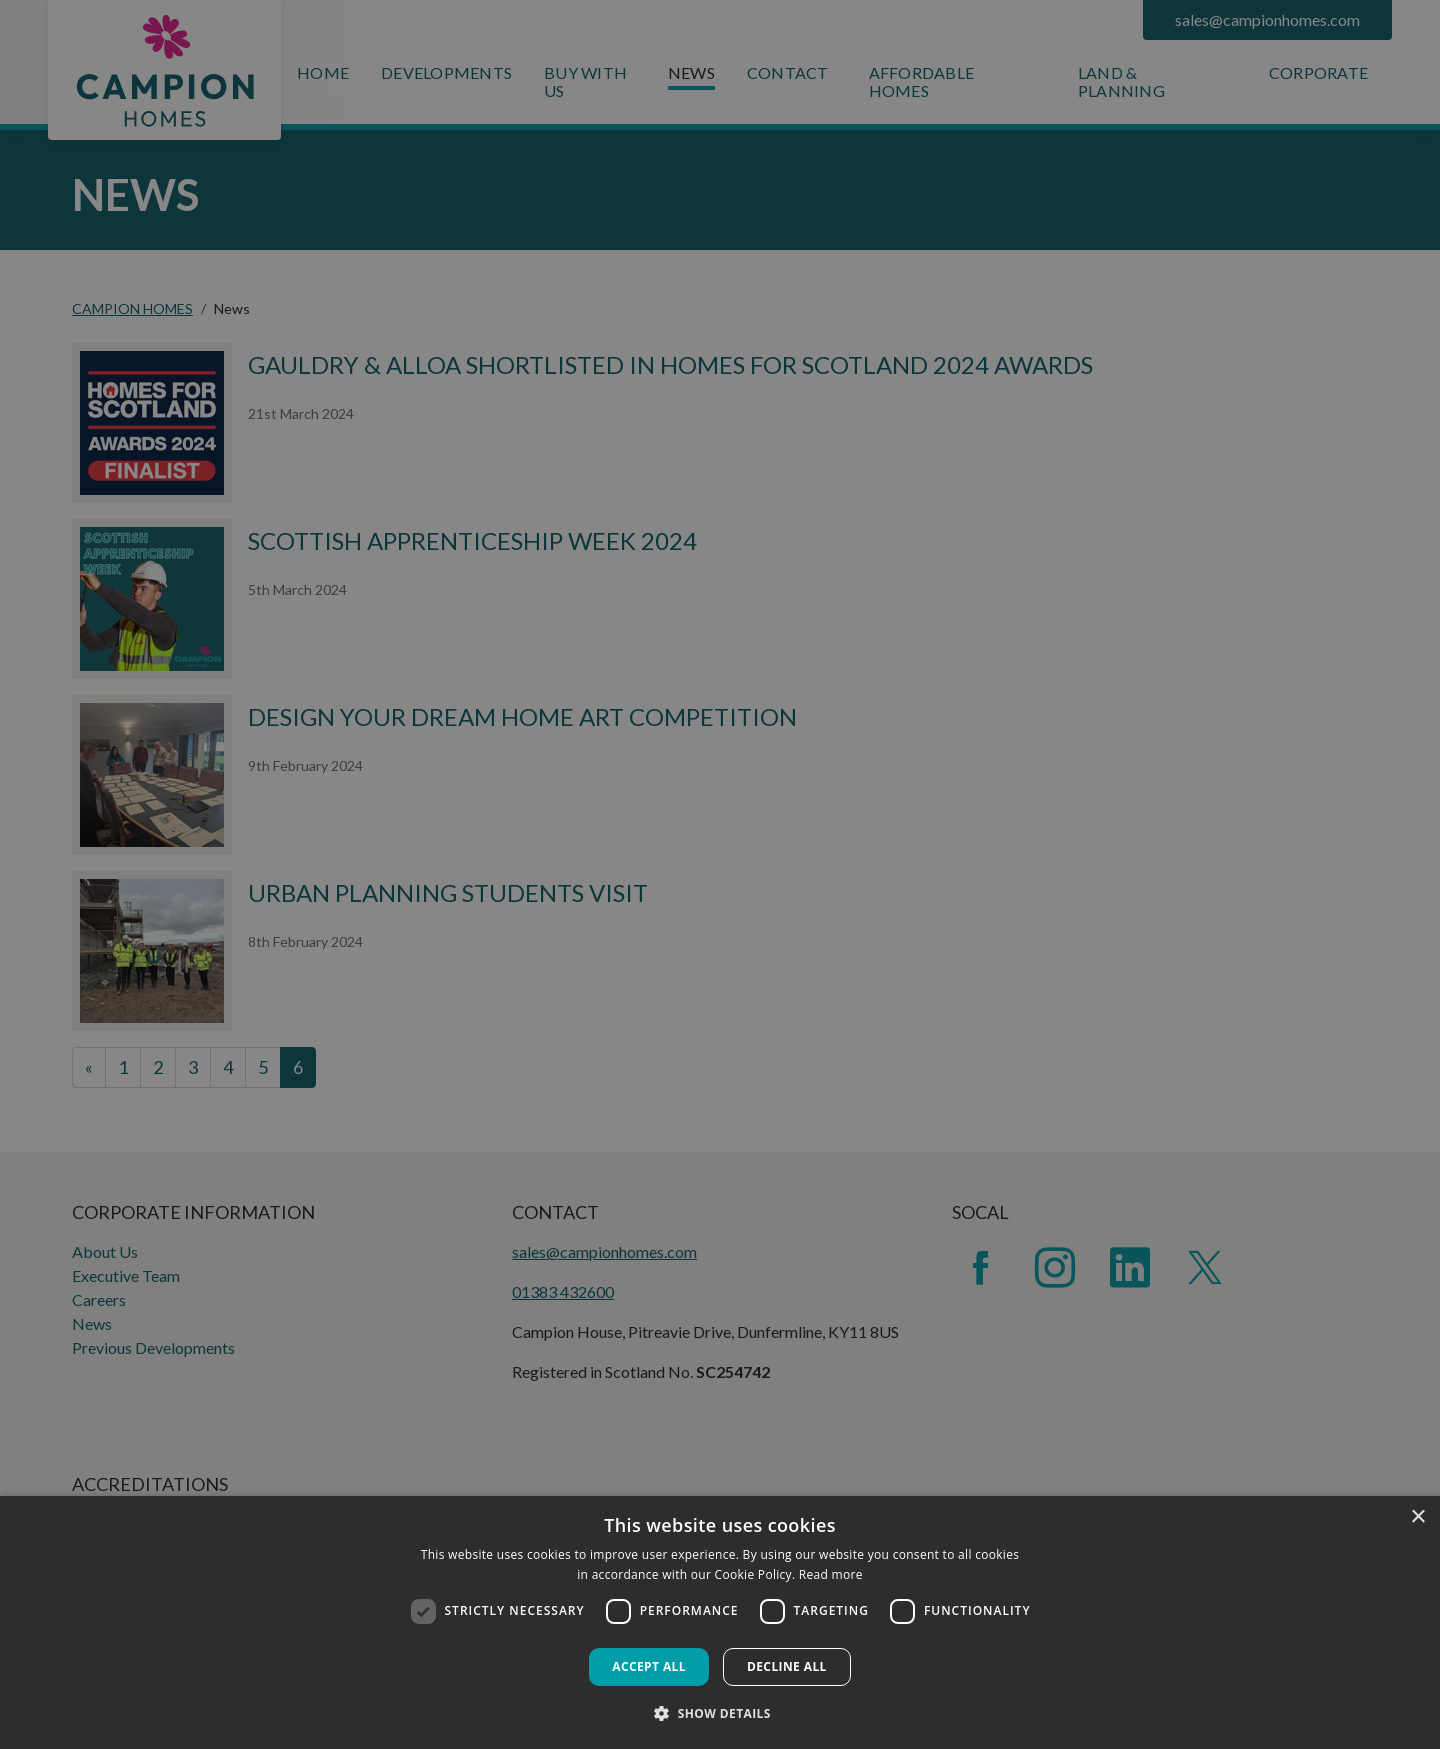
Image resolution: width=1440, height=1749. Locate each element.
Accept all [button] (649, 1666)
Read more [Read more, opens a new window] (831, 1574)
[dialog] (720, 1622)
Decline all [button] (787, 1666)
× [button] (1417, 1517)
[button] (720, 1713)
